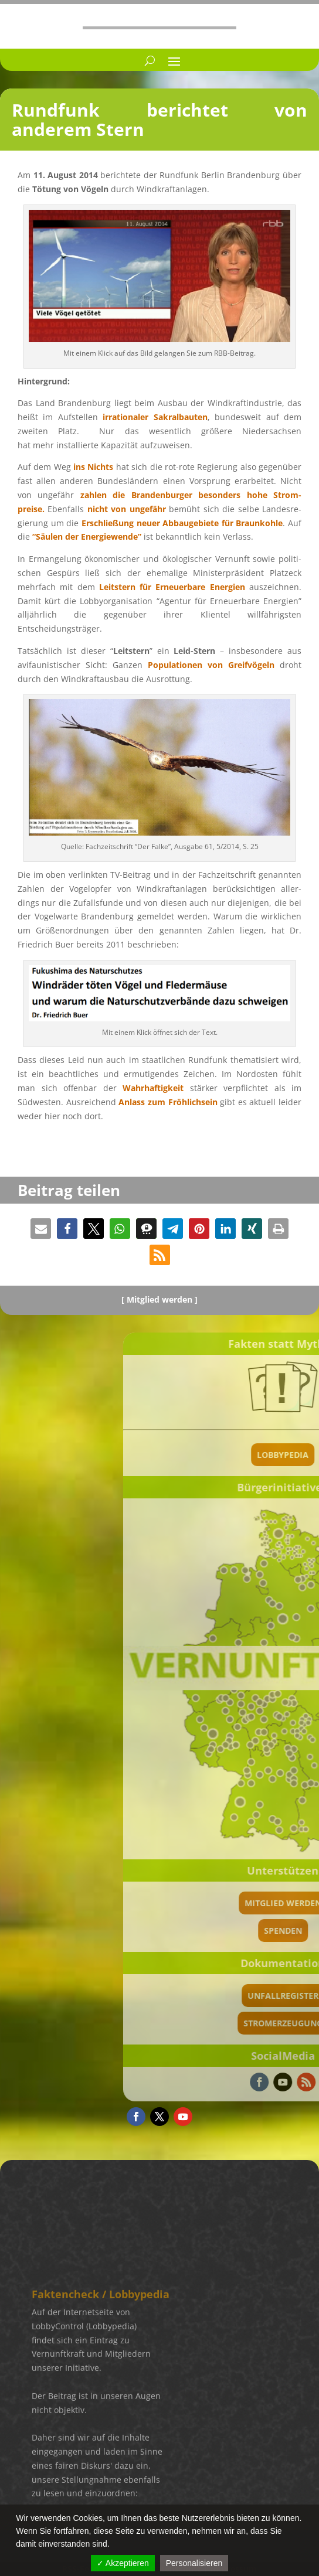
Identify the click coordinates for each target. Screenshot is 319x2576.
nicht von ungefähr (126, 508)
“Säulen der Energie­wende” (86, 536)
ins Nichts (93, 466)
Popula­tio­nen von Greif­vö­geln (211, 664)
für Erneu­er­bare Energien (172, 586)
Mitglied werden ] (162, 1299)
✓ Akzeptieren (123, 2563)
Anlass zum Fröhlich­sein (167, 1102)
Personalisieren (194, 2563)
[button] (40, 1228)
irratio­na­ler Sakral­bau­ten (155, 416)
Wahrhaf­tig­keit (153, 1087)
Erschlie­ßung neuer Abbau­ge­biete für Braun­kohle (182, 523)
